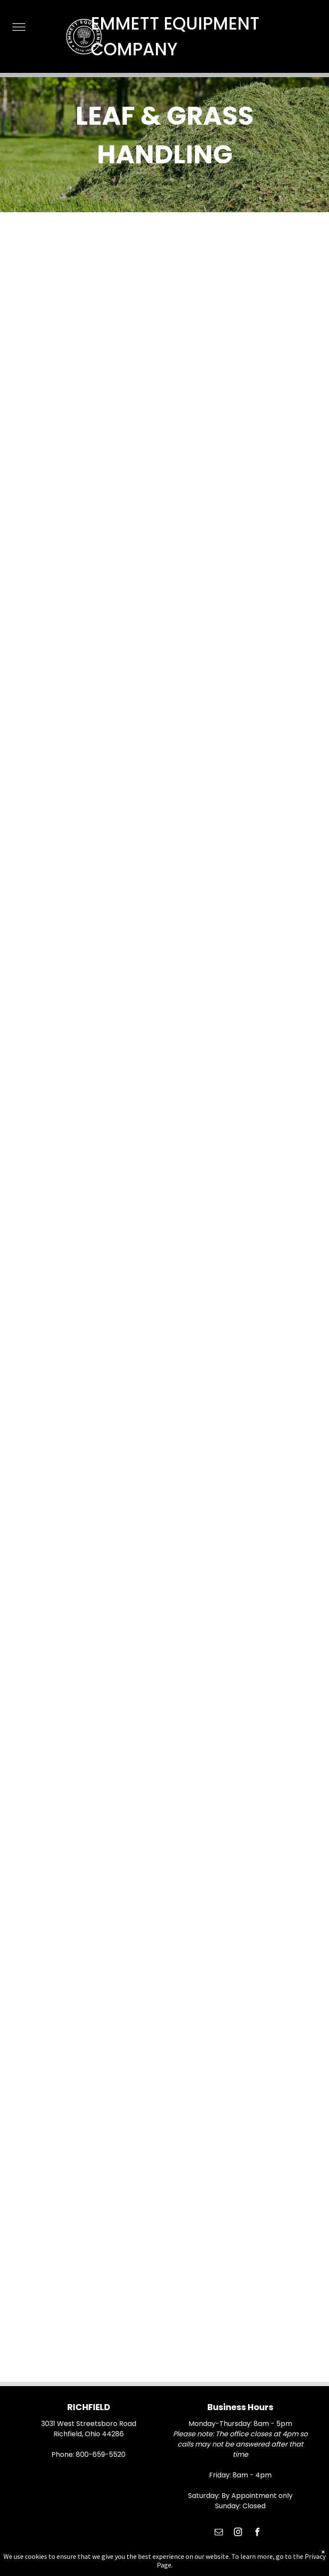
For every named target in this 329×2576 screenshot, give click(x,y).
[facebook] (257, 2533)
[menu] (19, 27)
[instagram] (238, 2533)
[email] (218, 2533)
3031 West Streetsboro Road (88, 2424)
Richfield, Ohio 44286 (89, 2434)
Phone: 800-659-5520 (88, 2454)
